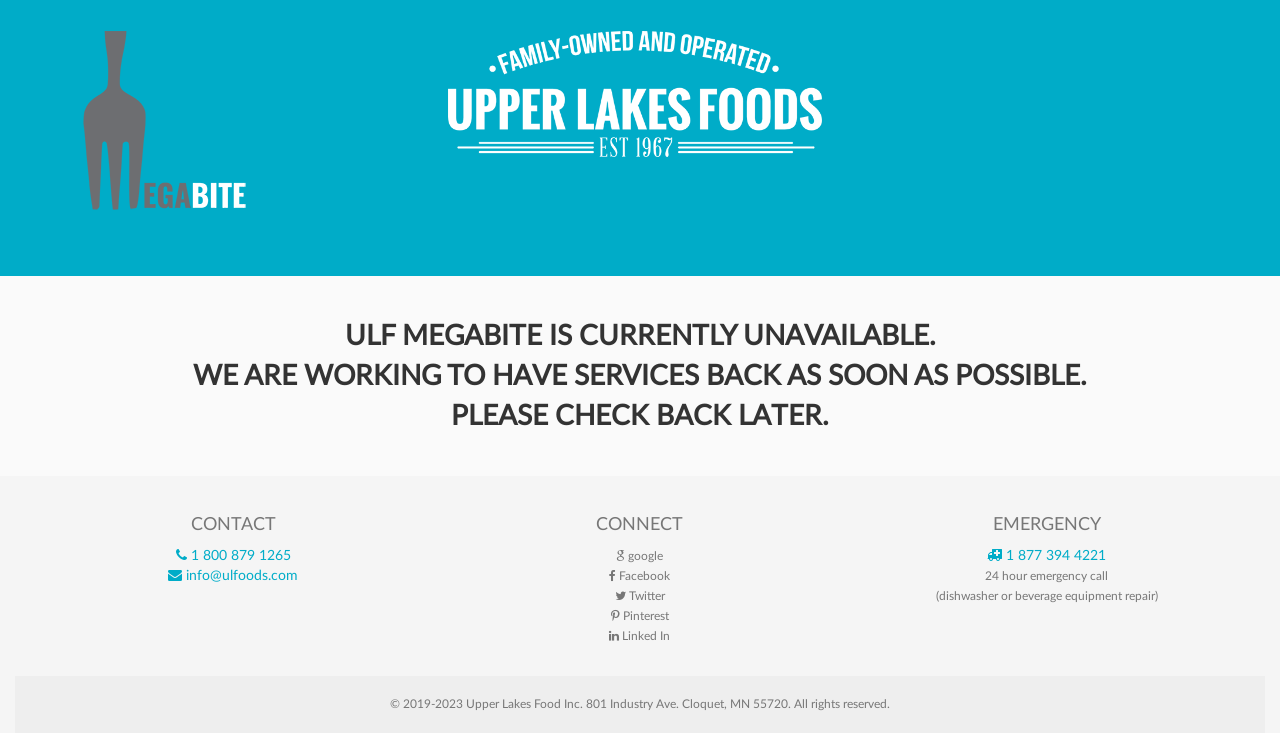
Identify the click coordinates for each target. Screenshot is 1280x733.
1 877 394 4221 (1046, 556)
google (639, 556)
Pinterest (640, 616)
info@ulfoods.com (233, 576)
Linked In (639, 636)
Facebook (639, 576)
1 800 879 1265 (233, 556)
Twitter (640, 596)
